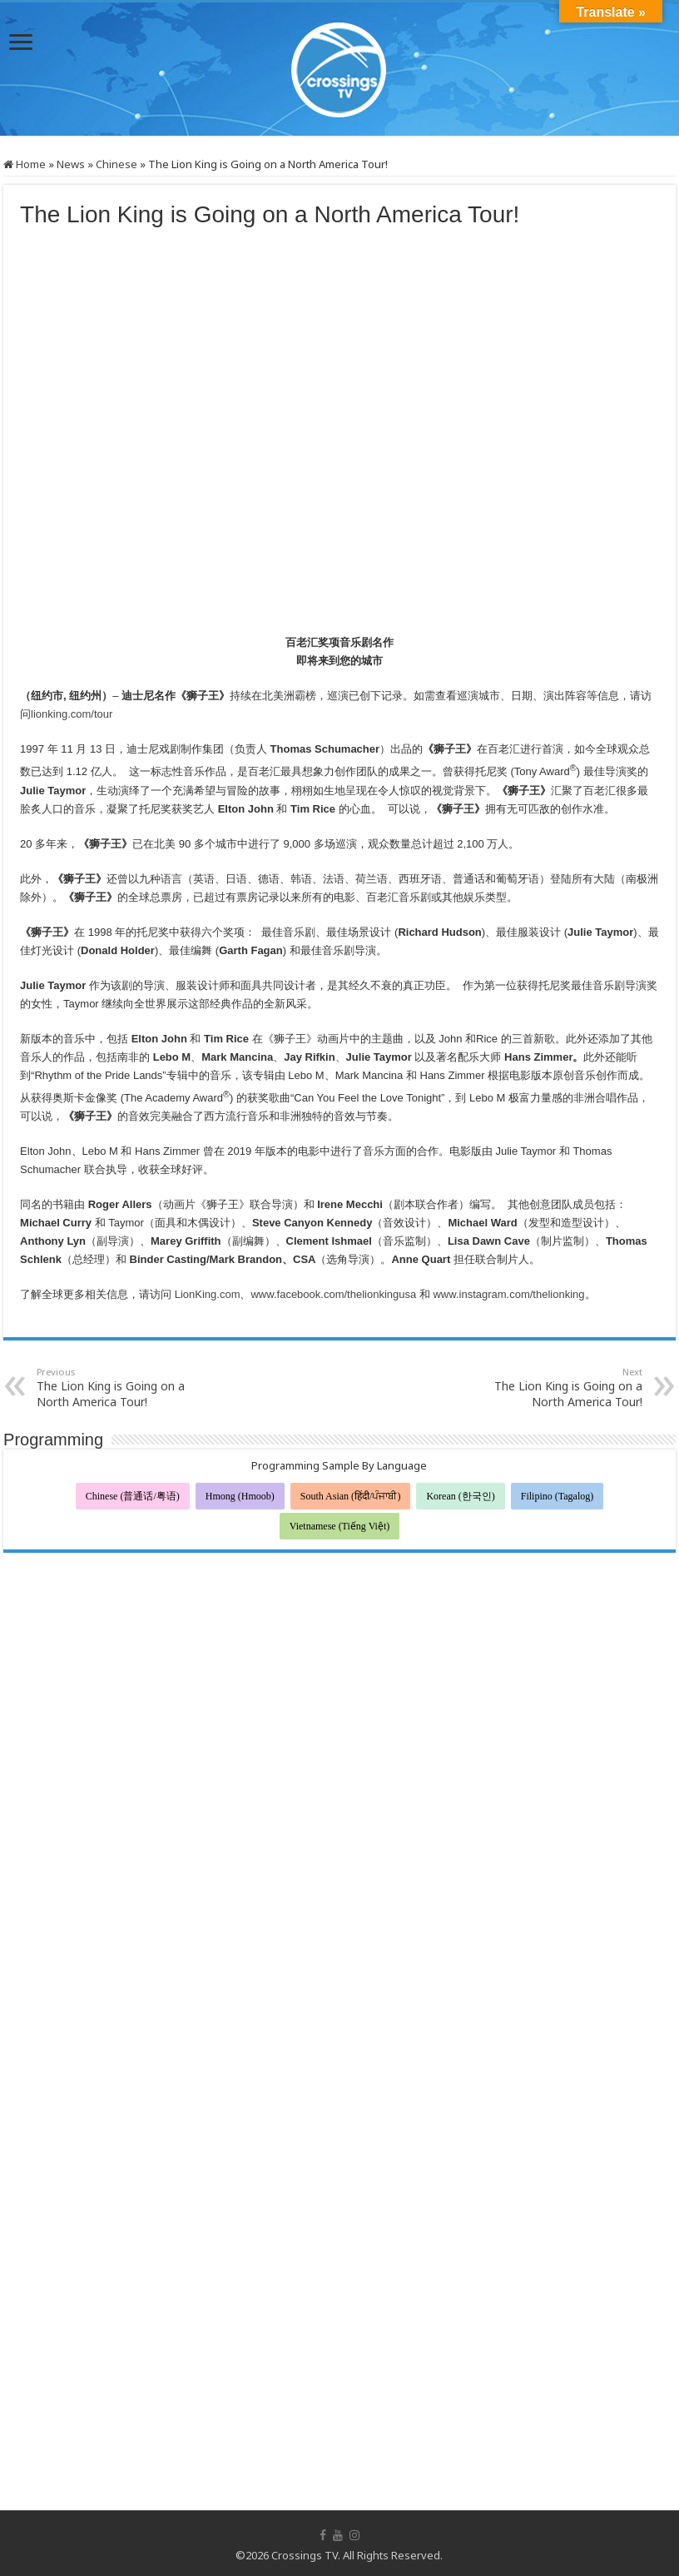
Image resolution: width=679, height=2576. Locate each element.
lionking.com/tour (71, 714)
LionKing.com (207, 1294)
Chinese (116, 164)
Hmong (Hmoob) (240, 1496)
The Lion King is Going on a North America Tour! (122, 1387)
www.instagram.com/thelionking (508, 1294)
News (71, 164)
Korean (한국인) (460, 1496)
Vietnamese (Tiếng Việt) (340, 1526)
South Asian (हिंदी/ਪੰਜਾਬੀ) (350, 1496)
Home (24, 164)
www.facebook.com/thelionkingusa (333, 1294)
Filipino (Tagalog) (557, 1496)
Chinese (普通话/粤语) (133, 1496)
